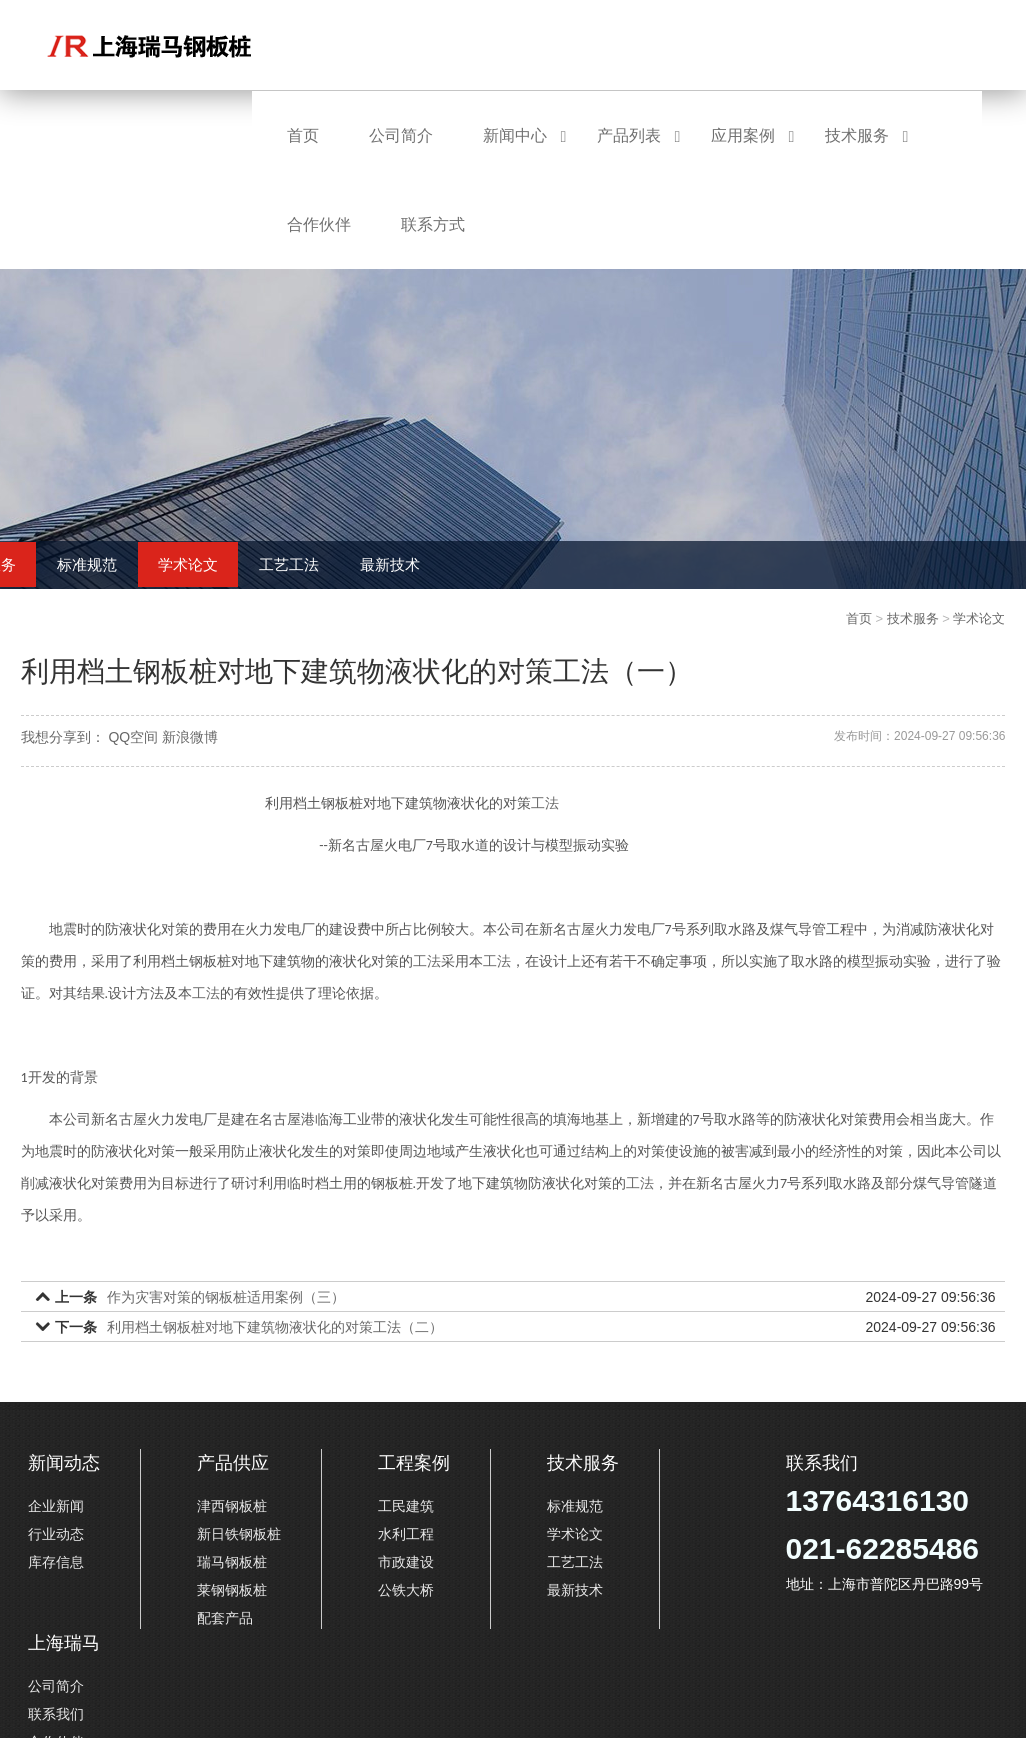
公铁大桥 (406, 1590)
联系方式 (433, 224)
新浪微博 (190, 737)
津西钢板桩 (232, 1506)
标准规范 (87, 564)
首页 (303, 135)
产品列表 (629, 135)
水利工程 (406, 1534)
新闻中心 (515, 135)
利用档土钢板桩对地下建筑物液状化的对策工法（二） (275, 1327)
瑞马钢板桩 (232, 1562)
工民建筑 (406, 1506)
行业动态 (56, 1534)
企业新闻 (56, 1506)
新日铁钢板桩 (239, 1534)
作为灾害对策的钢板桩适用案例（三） (226, 1297)
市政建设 (406, 1562)
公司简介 (401, 135)
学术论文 (188, 564)
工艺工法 (289, 564)
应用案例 (743, 135)
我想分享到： (63, 737)
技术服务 (857, 135)
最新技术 (390, 564)
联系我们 (56, 1714)
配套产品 (225, 1618)
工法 (545, 803)
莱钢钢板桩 (232, 1590)
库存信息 (56, 1562)
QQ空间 (133, 737)
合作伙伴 (319, 224)
